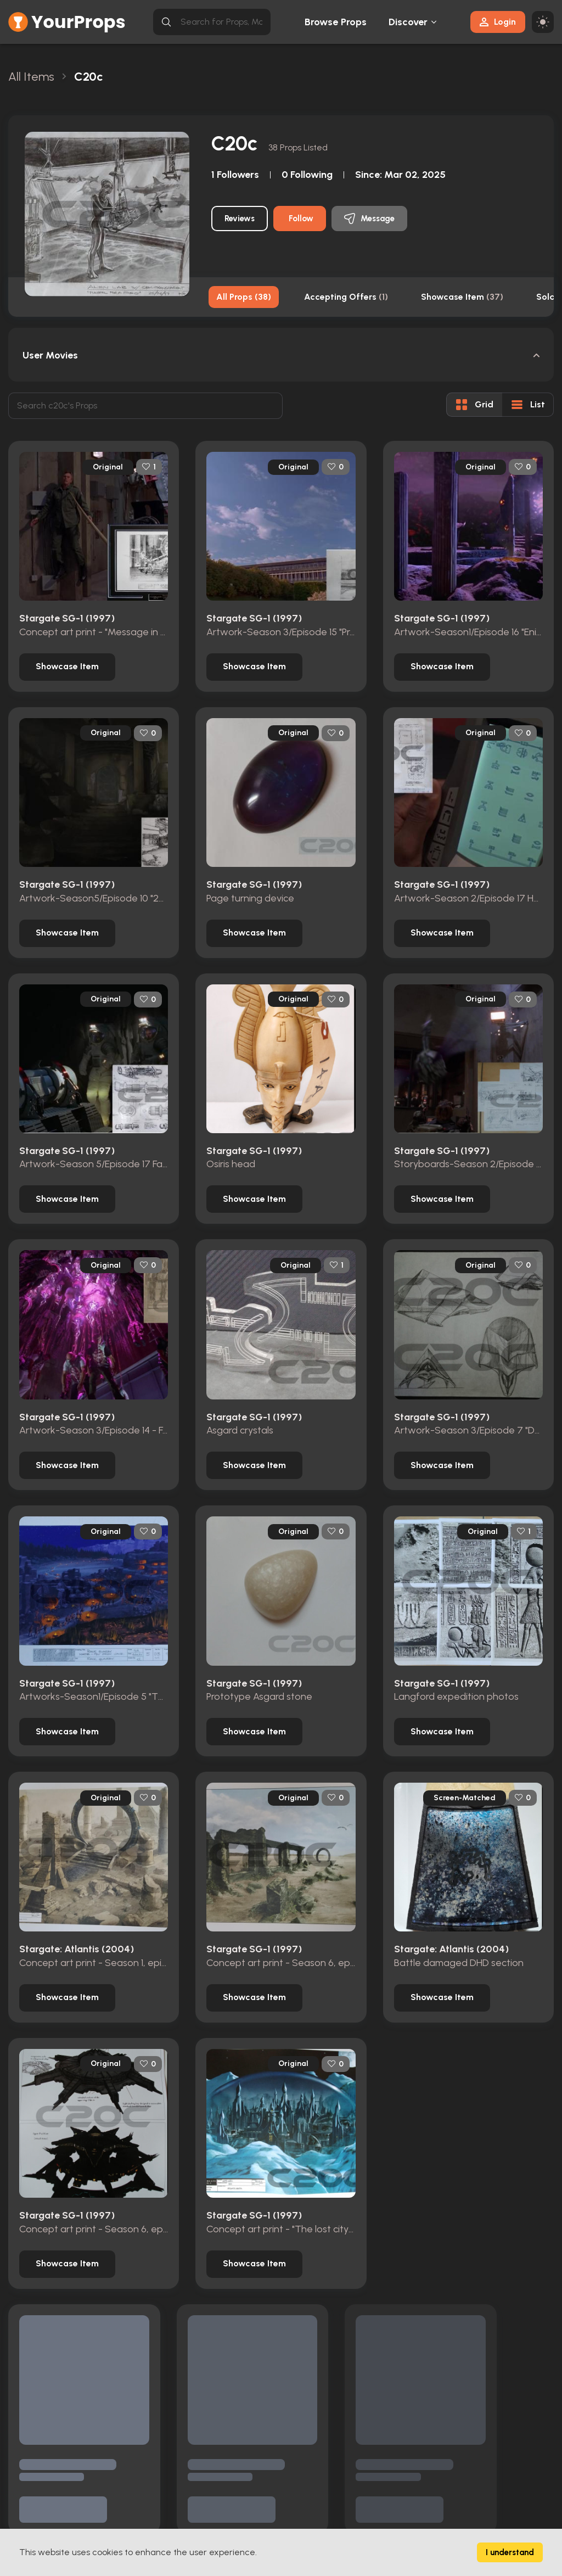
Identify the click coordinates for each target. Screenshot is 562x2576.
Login (498, 21)
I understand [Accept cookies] (510, 2552)
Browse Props (336, 22)
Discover (408, 22)
